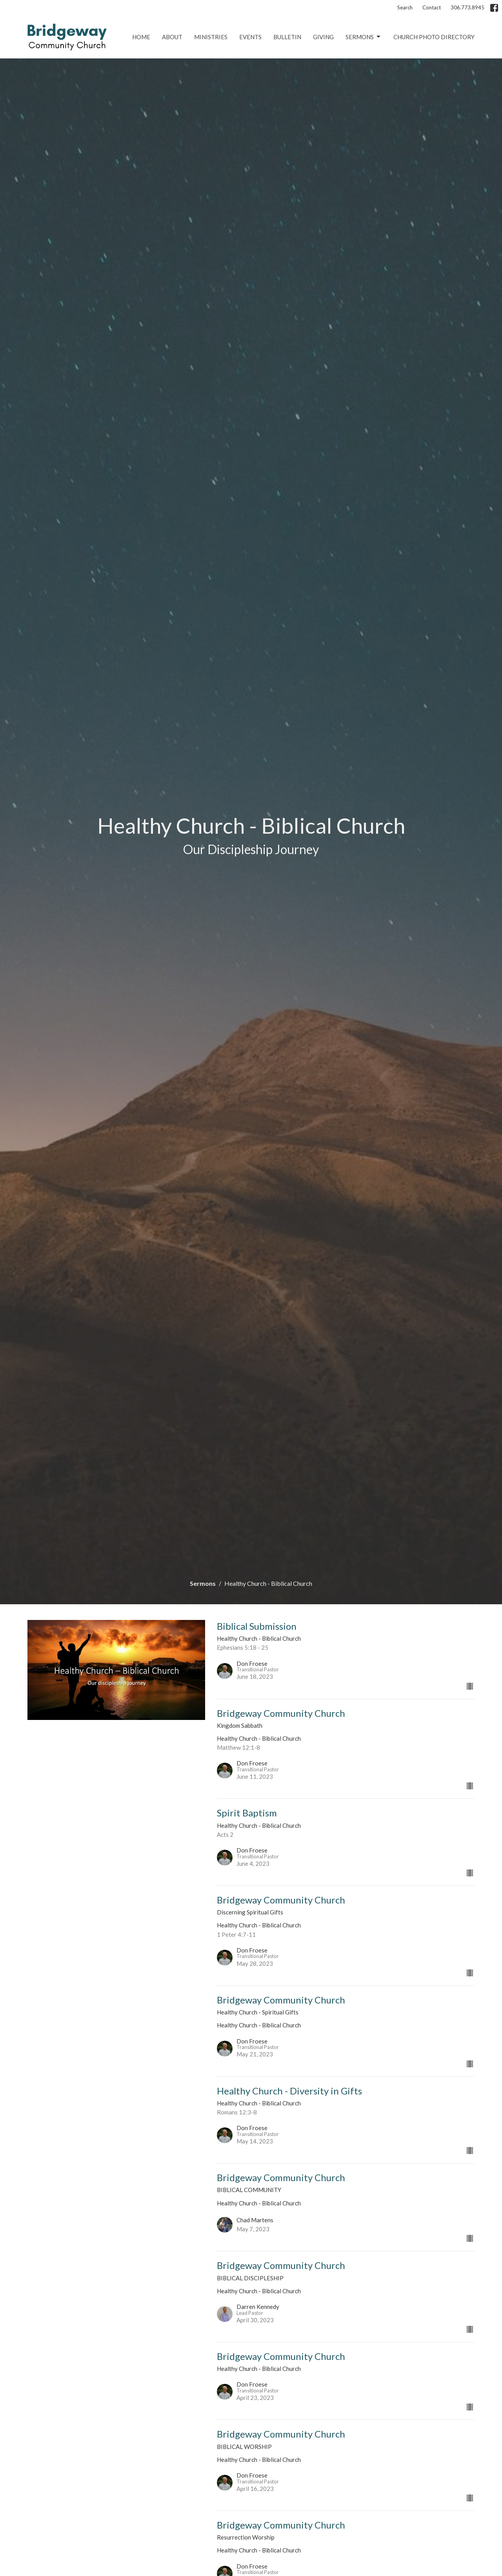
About (172, 36)
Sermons (364, 37)
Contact (431, 7)
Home (141, 36)
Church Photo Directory (434, 36)
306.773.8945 (467, 7)
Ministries (210, 36)
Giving (323, 36)
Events (250, 36)
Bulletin (287, 36)
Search (405, 7)
